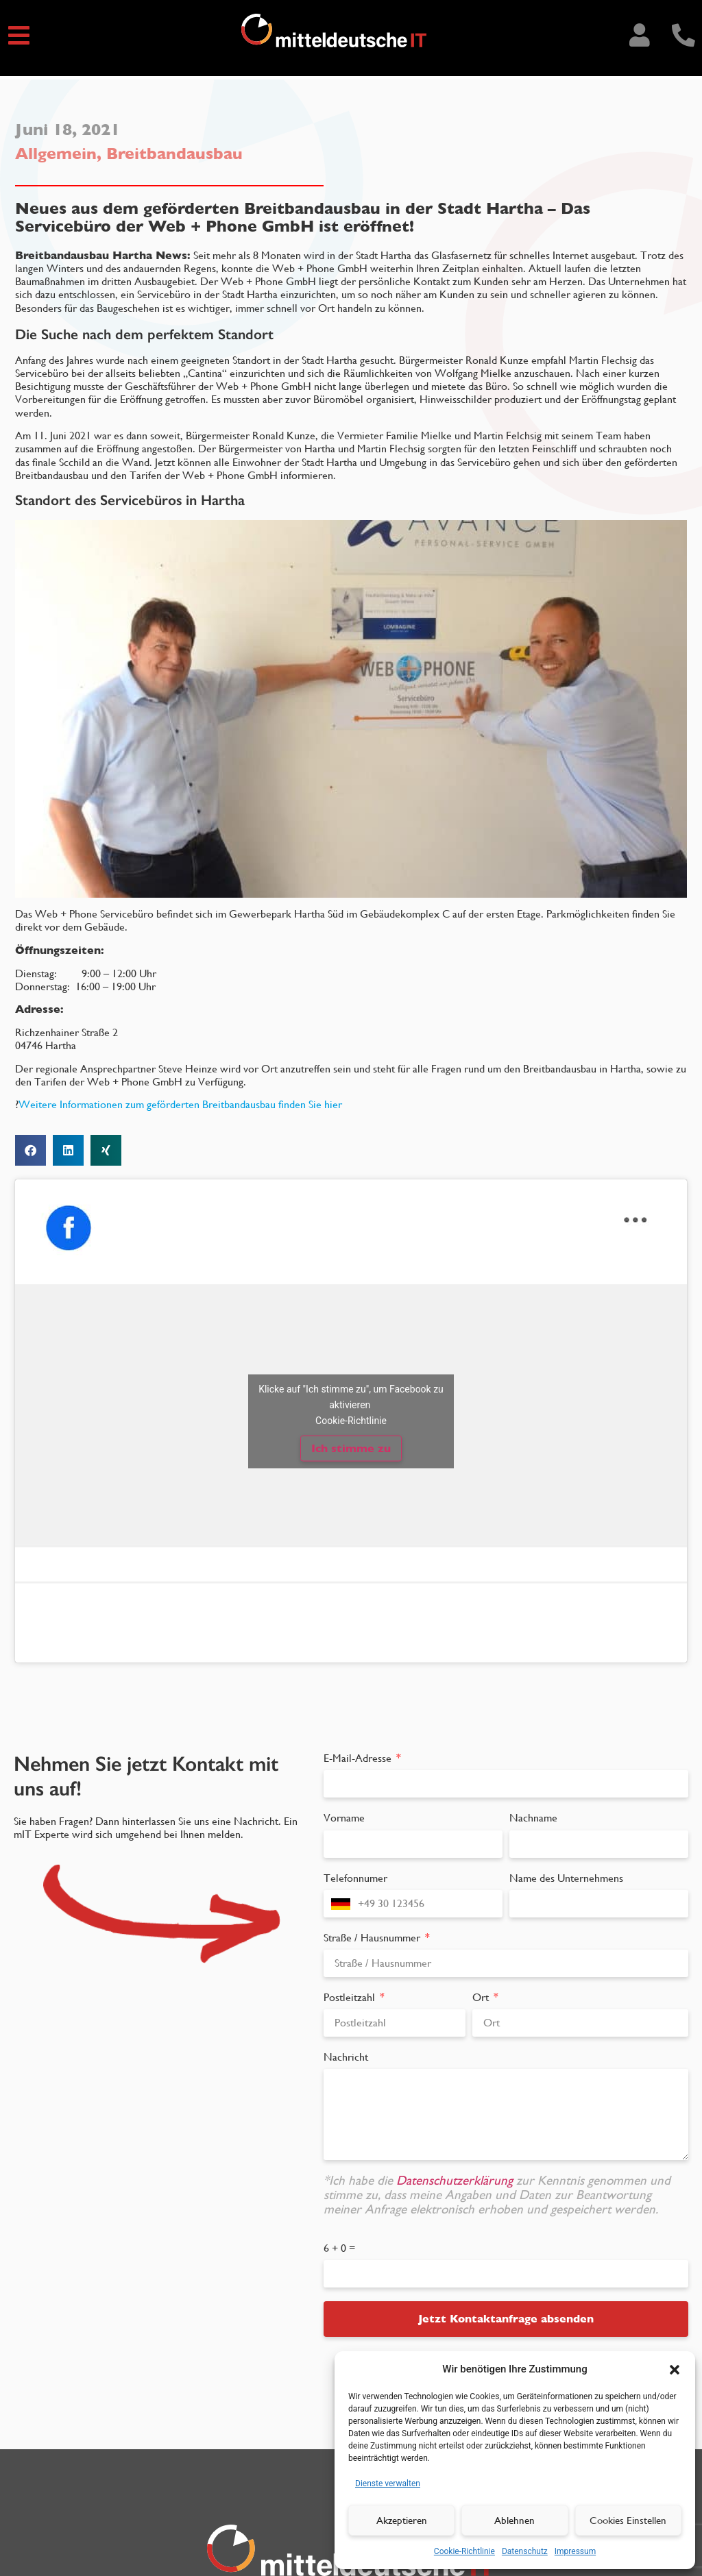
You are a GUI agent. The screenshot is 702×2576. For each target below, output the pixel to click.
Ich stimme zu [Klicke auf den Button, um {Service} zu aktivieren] (351, 1447)
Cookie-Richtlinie (464, 2551)
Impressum (575, 2551)
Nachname (533, 1817)
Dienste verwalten (387, 2483)
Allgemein (56, 153)
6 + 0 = (339, 2248)
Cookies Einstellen (628, 2520)
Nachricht (346, 2056)
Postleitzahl (351, 1997)
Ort (482, 1997)
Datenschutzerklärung (456, 2180)
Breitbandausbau (174, 153)
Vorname (344, 1817)
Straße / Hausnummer (373, 1937)
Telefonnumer (355, 1878)
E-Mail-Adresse (359, 1758)
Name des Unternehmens (566, 1878)
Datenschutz (525, 2551)
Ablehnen (514, 2520)
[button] (674, 2369)
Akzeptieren (401, 2520)
